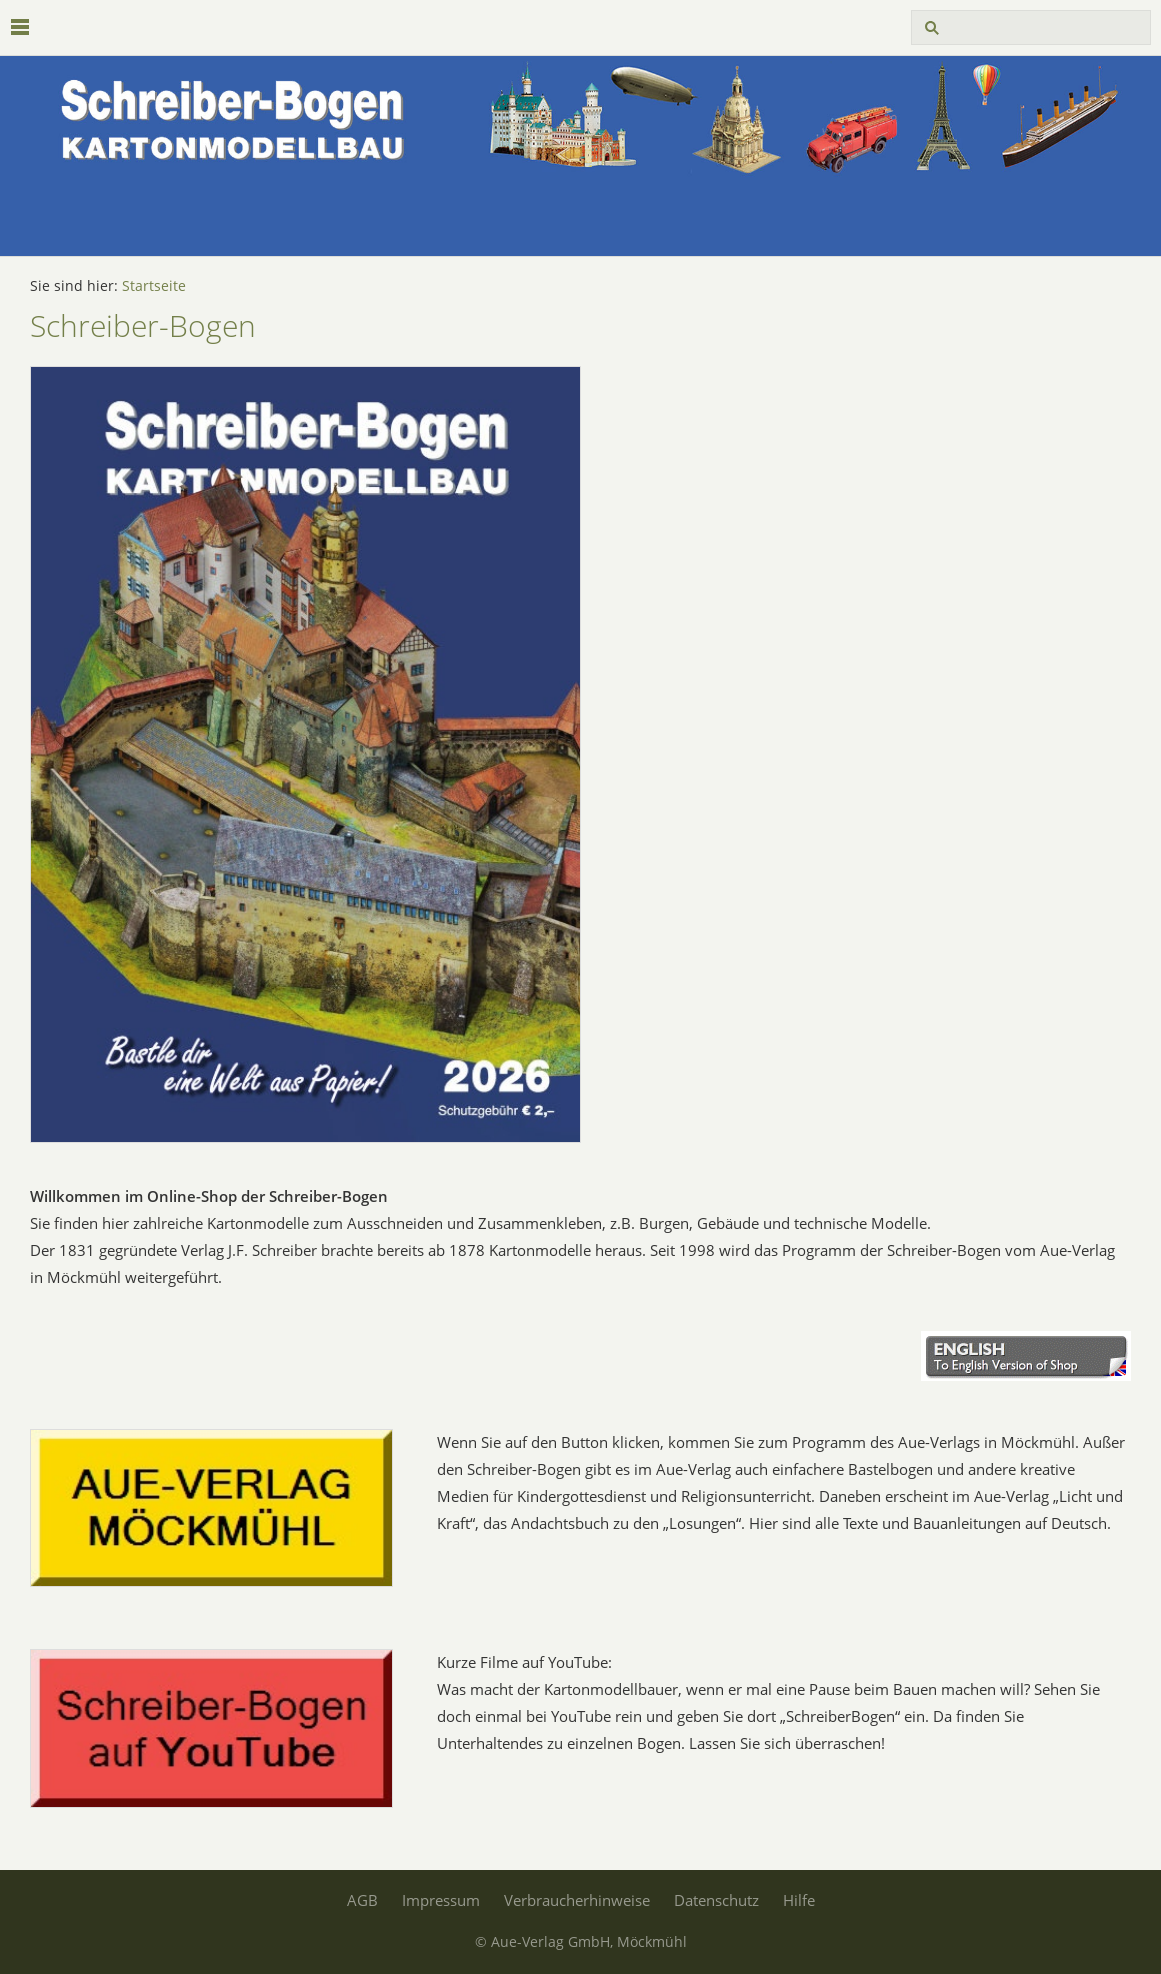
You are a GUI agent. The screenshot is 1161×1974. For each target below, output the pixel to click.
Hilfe (799, 1900)
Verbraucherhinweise (577, 1900)
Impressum (441, 1900)
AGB (362, 1900)
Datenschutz (716, 1900)
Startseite (154, 286)
